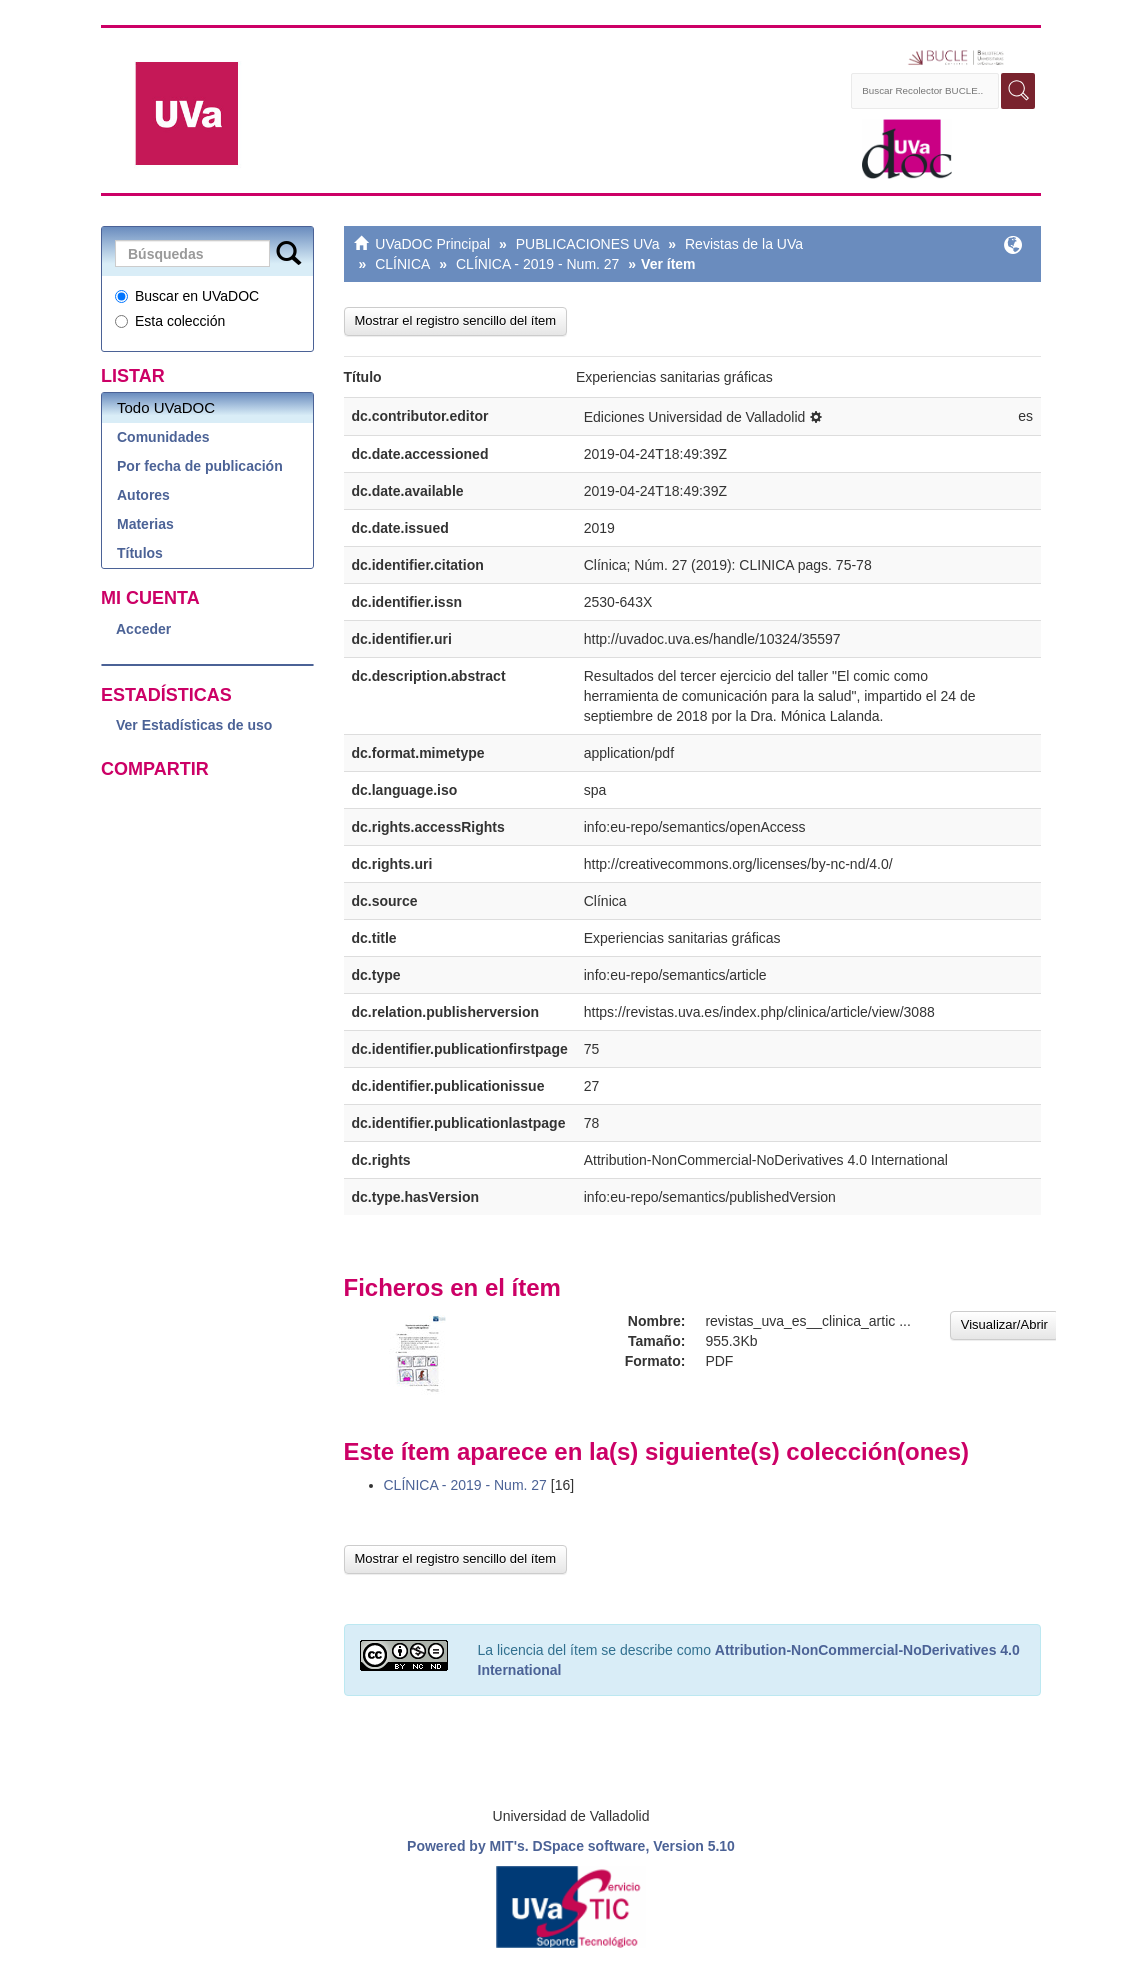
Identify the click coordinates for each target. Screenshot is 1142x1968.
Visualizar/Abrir (1004, 1324)
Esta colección (170, 321)
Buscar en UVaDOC (187, 296)
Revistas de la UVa (744, 244)
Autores (143, 495)
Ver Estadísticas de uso (194, 725)
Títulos (140, 553)
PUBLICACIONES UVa (588, 244)
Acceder (143, 629)
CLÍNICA (402, 264)
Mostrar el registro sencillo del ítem (456, 320)
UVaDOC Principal (432, 244)
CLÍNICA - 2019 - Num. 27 (537, 264)
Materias (145, 524)
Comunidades (163, 437)
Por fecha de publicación (200, 466)
